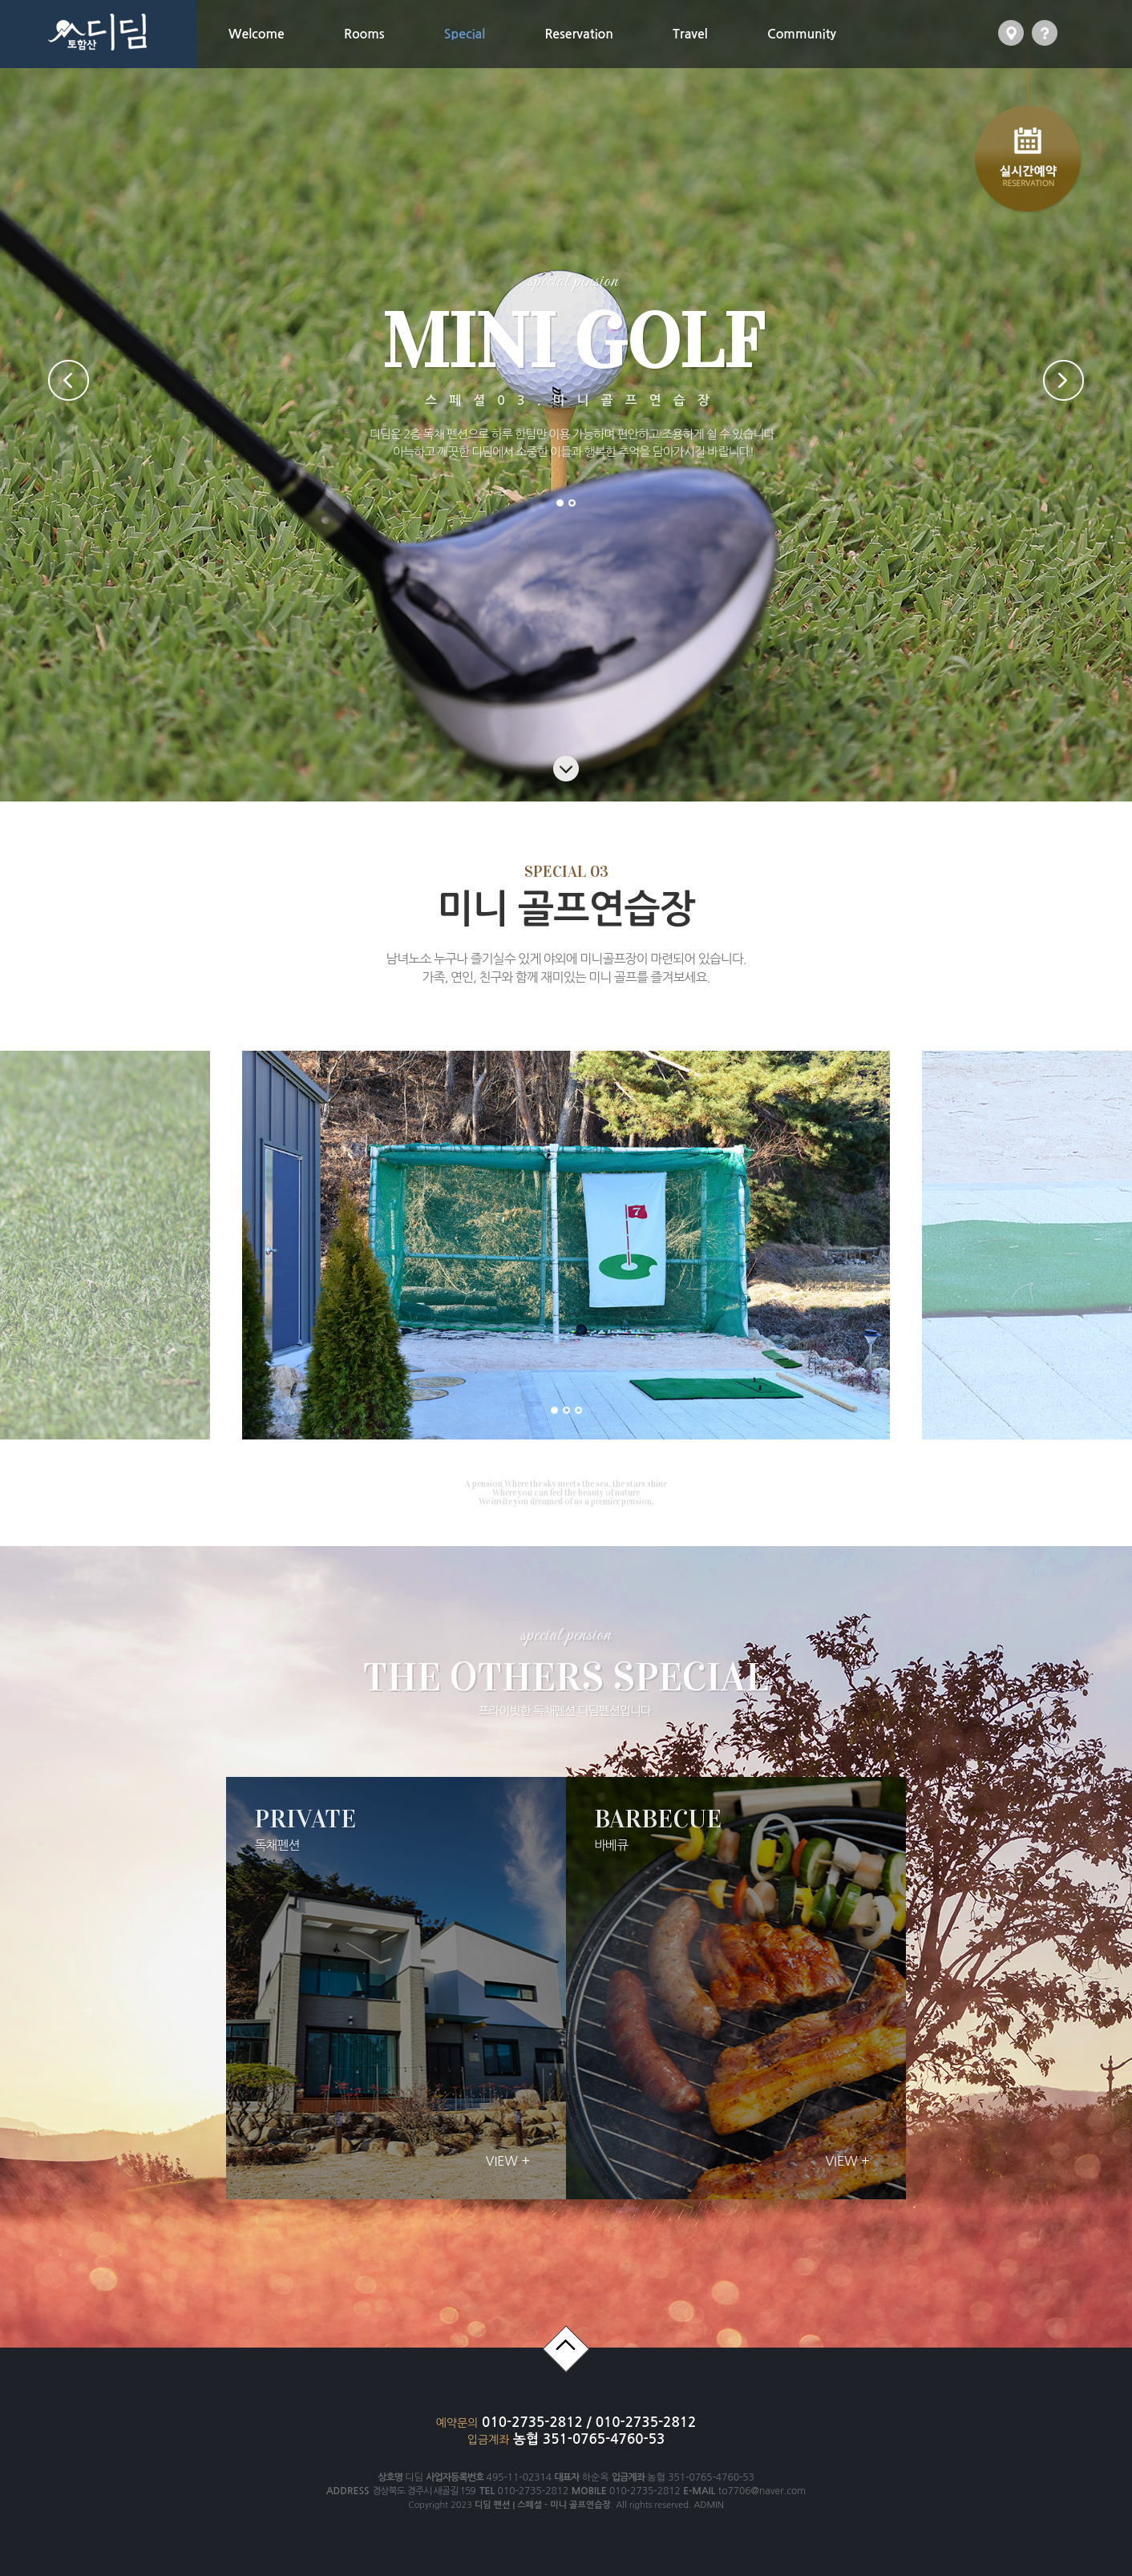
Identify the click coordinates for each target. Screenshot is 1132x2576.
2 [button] (572, 503)
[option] (342, 1245)
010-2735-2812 (534, 2422)
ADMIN (708, 2505)
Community (801, 34)
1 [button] (560, 503)
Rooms (364, 34)
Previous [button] (68, 380)
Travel (690, 34)
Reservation (578, 34)
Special (464, 34)
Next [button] (1063, 380)
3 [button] (578, 1410)
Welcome (256, 34)
